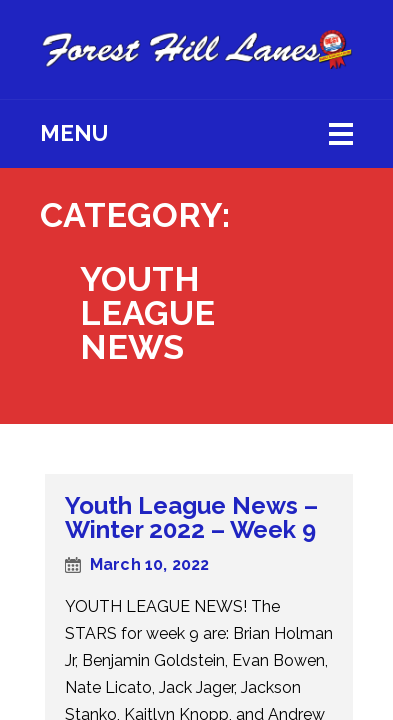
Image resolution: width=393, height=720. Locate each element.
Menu (74, 133)
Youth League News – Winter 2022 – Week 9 (191, 517)
